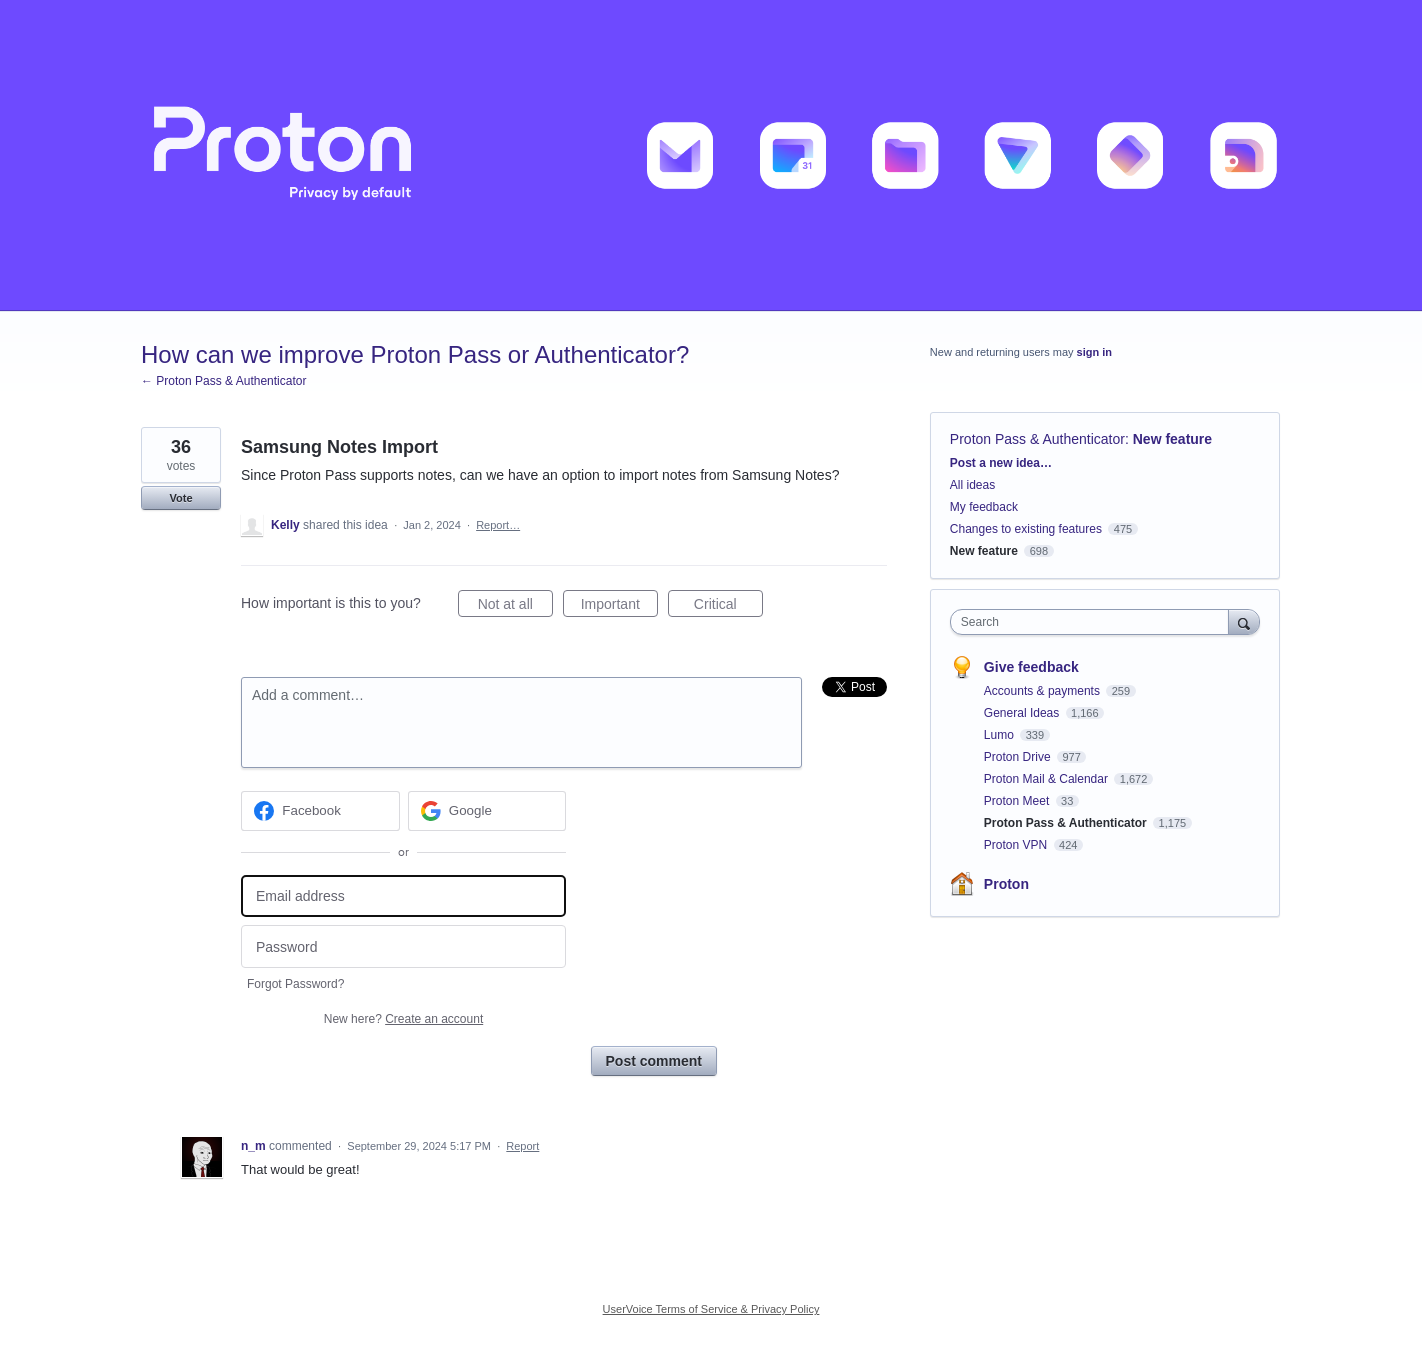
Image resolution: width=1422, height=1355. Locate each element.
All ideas (972, 485)
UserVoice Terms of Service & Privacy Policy (711, 1309)
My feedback (984, 507)
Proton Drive (1019, 757)
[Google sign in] (487, 811)
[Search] (1244, 621)
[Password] (403, 946)
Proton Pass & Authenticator (1037, 439)
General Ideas (1023, 713)
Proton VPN (1017, 845)
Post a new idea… (1001, 463)
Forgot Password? (295, 984)
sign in (1094, 352)
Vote (180, 498)
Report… (498, 525)
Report (522, 1146)
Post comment (654, 1061)
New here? (403, 1019)
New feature (1172, 439)
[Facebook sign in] (320, 811)
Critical (728, 607)
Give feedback (1031, 667)
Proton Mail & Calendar (1047, 779)
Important (619, 607)
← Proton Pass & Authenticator (223, 381)
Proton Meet (1018, 801)
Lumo (1000, 735)
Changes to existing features (1026, 529)
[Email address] (403, 896)
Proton (1006, 884)
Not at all (515, 607)
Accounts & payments (1043, 691)
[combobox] (1094, 622)
